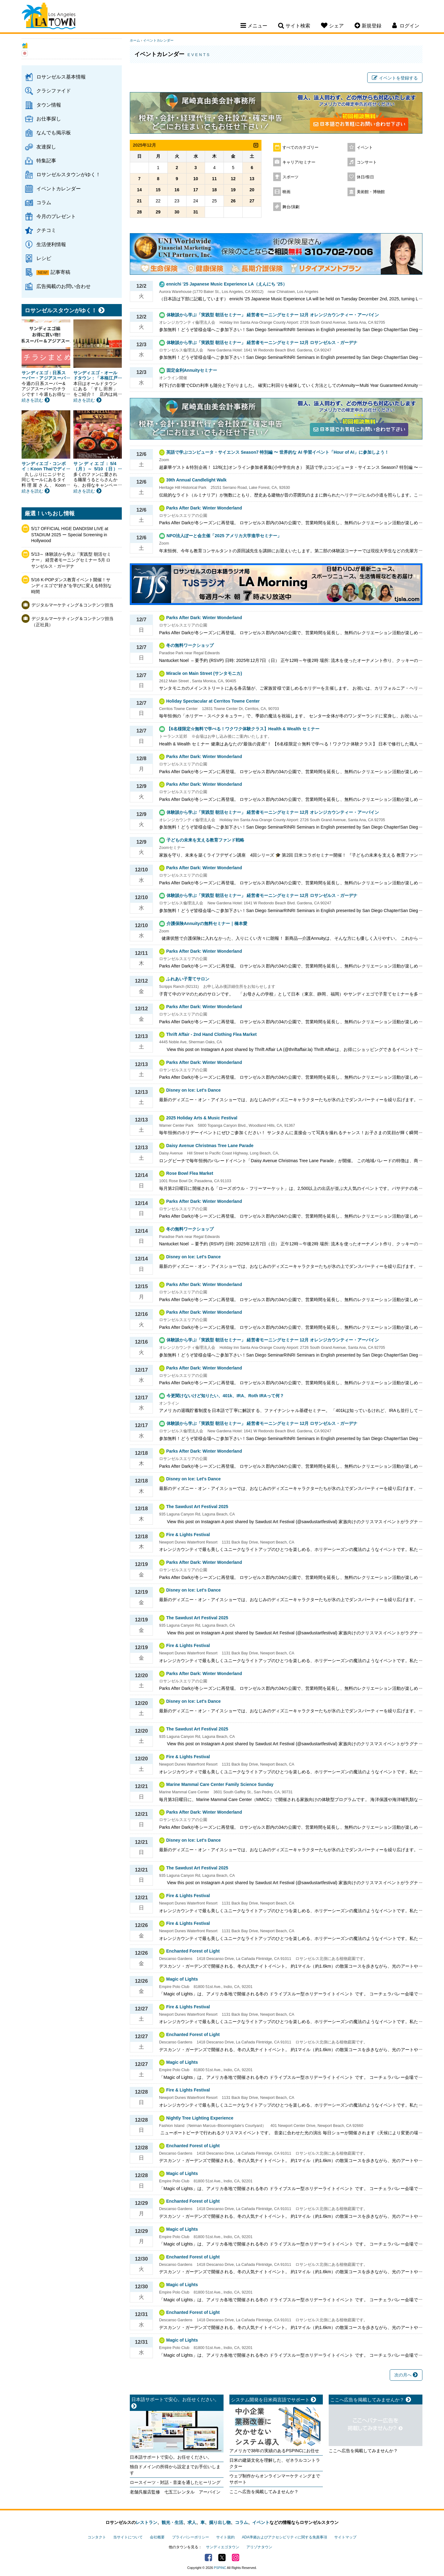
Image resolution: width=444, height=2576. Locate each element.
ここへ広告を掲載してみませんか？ (263, 2491)
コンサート (367, 162)
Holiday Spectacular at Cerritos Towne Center (213, 701)
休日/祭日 (365, 177)
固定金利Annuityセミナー (191, 370)
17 (195, 189)
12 (233, 178)
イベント (365, 147)
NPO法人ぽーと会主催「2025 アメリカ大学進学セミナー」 (224, 535)
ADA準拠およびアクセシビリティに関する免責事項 (284, 2537)
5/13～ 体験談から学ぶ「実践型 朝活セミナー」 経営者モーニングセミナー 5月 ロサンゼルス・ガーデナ (71, 560)
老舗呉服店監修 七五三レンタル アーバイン (175, 2491)
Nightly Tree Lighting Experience (199, 2118)
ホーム (135, 40)
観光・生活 (172, 2522)
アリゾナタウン (259, 2547)
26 (233, 200)
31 (195, 211)
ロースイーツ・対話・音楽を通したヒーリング (175, 2482)
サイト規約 (225, 2537)
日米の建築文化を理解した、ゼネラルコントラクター (274, 2463)
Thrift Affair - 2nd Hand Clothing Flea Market (211, 1034)
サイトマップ (345, 2537)
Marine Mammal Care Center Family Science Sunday (219, 1784)
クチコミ (46, 230)
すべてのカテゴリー (300, 147)
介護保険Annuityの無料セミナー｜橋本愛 (206, 923)
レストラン (146, 2522)
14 (139, 189)
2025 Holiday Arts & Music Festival (201, 1117)
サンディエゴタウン (222, 2547)
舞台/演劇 (291, 207)
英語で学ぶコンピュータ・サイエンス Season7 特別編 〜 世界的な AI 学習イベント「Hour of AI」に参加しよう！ (277, 452)
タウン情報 (48, 105)
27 (251, 200)
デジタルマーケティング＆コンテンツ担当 (72, 604)
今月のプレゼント (56, 216)
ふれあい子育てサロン (190, 978)
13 (251, 178)
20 (251, 189)
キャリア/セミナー (299, 162)
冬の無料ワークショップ (190, 645)
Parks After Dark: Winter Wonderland (204, 507)
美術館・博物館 (371, 192)
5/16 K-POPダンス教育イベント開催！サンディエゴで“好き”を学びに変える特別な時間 (71, 585)
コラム (43, 202)
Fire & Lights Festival (188, 1534)
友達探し (46, 146)
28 (139, 211)
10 (195, 178)
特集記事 (46, 160)
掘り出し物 (220, 2522)
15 (158, 189)
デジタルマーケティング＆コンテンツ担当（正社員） (72, 621)
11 (214, 178)
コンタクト (97, 2537)
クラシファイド (53, 90)
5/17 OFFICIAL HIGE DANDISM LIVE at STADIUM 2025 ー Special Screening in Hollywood (69, 534)
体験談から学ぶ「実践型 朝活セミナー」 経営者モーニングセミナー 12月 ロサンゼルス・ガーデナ (261, 342)
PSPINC (220, 2568)
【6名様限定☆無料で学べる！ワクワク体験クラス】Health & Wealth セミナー (242, 728)
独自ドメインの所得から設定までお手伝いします (175, 2469)
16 (177, 189)
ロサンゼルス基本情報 (61, 76)
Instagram (235, 2557)
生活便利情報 (51, 244)
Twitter (222, 2557)
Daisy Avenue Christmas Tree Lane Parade (209, 1145)
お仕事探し (48, 118)
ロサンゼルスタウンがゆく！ (68, 174)
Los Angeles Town (49, 17)
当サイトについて (128, 2537)
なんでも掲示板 (53, 132)
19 (233, 189)
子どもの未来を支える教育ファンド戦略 (205, 840)
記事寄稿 (60, 272)
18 (214, 189)
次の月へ (406, 2375)
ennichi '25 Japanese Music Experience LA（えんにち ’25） (226, 284)
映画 (286, 192)
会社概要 (157, 2537)
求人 (191, 2522)
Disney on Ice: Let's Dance (193, 1090)
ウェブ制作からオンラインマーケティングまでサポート (274, 2479)
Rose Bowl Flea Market (189, 1173)
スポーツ (290, 177)
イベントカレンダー (58, 188)
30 (177, 211)
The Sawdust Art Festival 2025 (197, 1506)
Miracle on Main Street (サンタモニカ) (204, 673)
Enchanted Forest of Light (193, 1951)
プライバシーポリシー (190, 2537)
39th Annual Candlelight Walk (196, 479)
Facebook (208, 2557)
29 (158, 211)
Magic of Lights (182, 1979)
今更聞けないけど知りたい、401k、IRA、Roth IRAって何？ (225, 1395)
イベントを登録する (395, 78)
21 (139, 200)
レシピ (43, 258)
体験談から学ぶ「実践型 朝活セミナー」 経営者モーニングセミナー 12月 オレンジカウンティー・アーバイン (272, 314)
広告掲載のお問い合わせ (63, 286)
